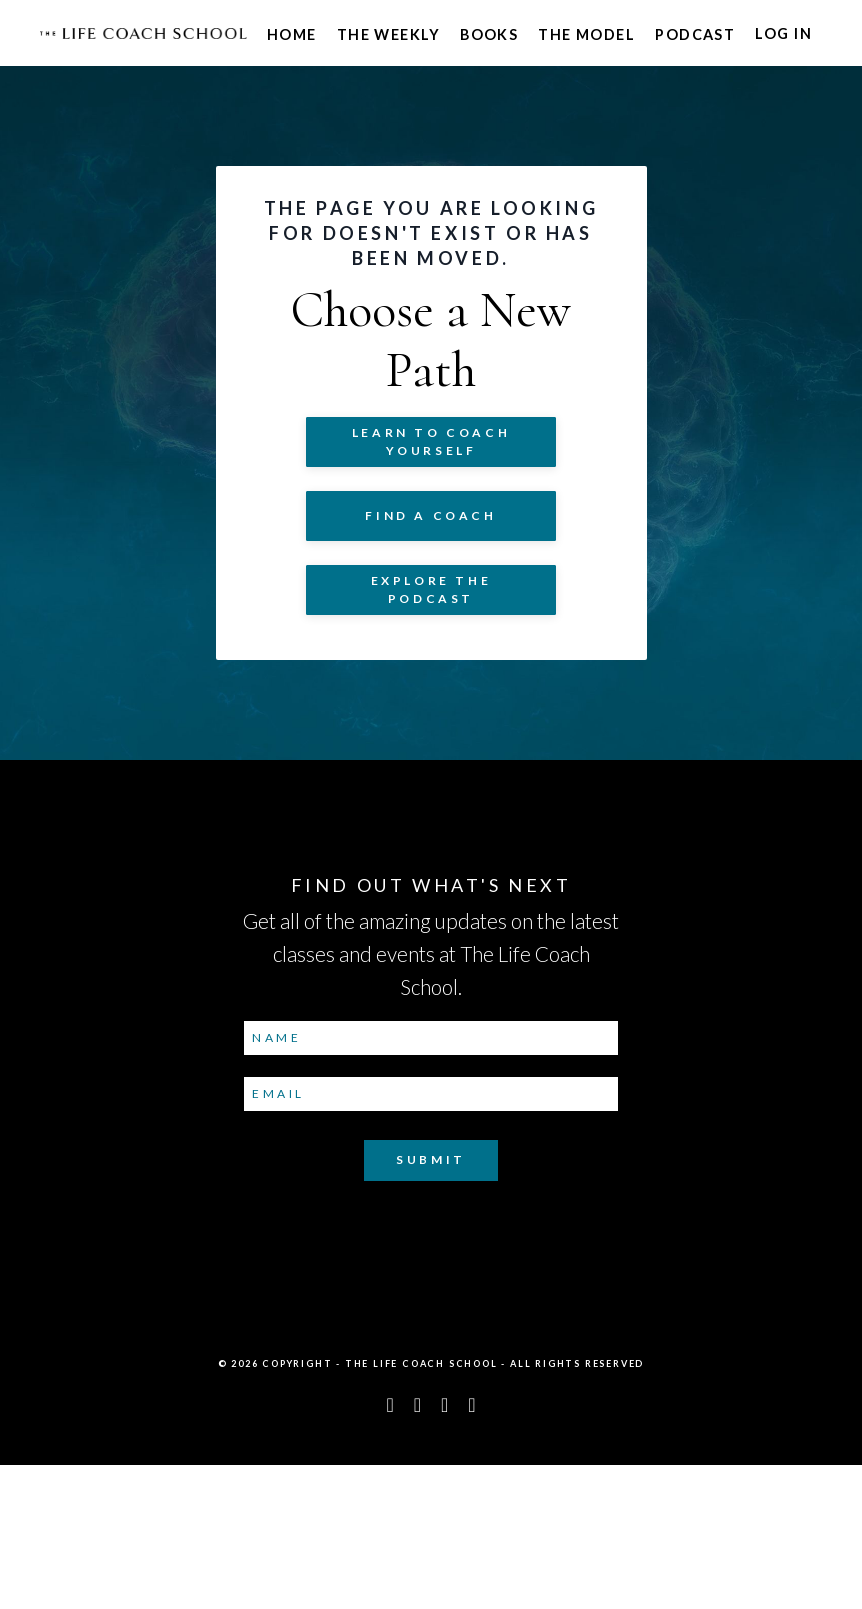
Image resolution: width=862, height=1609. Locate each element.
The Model (586, 35)
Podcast (695, 35)
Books (489, 35)
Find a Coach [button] (430, 593)
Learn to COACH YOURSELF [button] (431, 519)
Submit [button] (431, 1304)
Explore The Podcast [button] (431, 667)
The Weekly (388, 35)
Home (292, 35)
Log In (783, 35)
